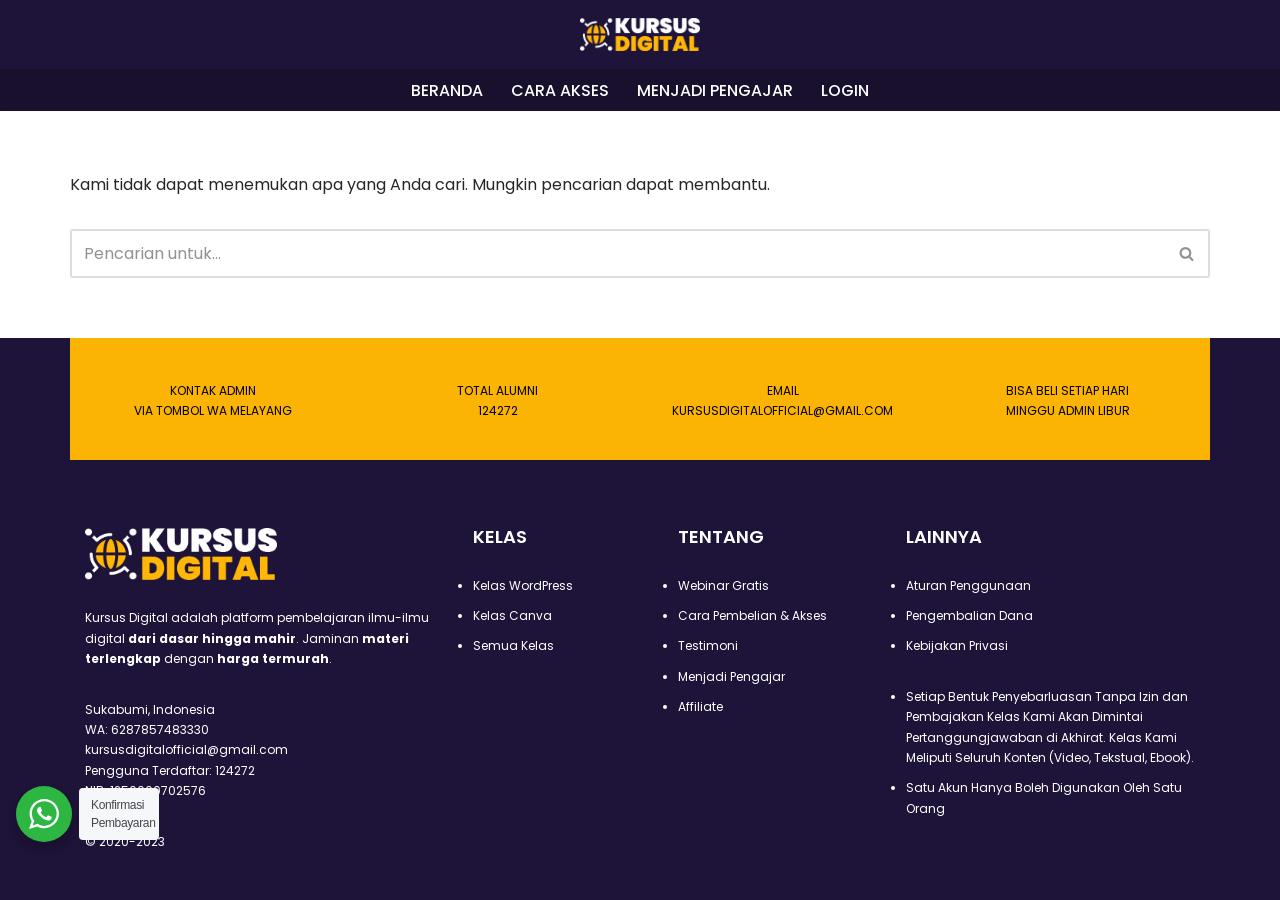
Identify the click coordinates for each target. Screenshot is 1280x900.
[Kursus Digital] (640, 34)
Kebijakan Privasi (957, 645)
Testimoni (708, 645)
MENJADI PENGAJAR (715, 90)
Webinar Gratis (723, 585)
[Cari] (617, 253)
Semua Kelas (513, 645)
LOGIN (845, 90)
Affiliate (700, 706)
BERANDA (447, 90)
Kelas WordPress (523, 585)
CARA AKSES (560, 90)
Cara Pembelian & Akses (752, 615)
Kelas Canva (512, 615)
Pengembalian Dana (969, 615)
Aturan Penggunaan (968, 585)
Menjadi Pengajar (731, 676)
